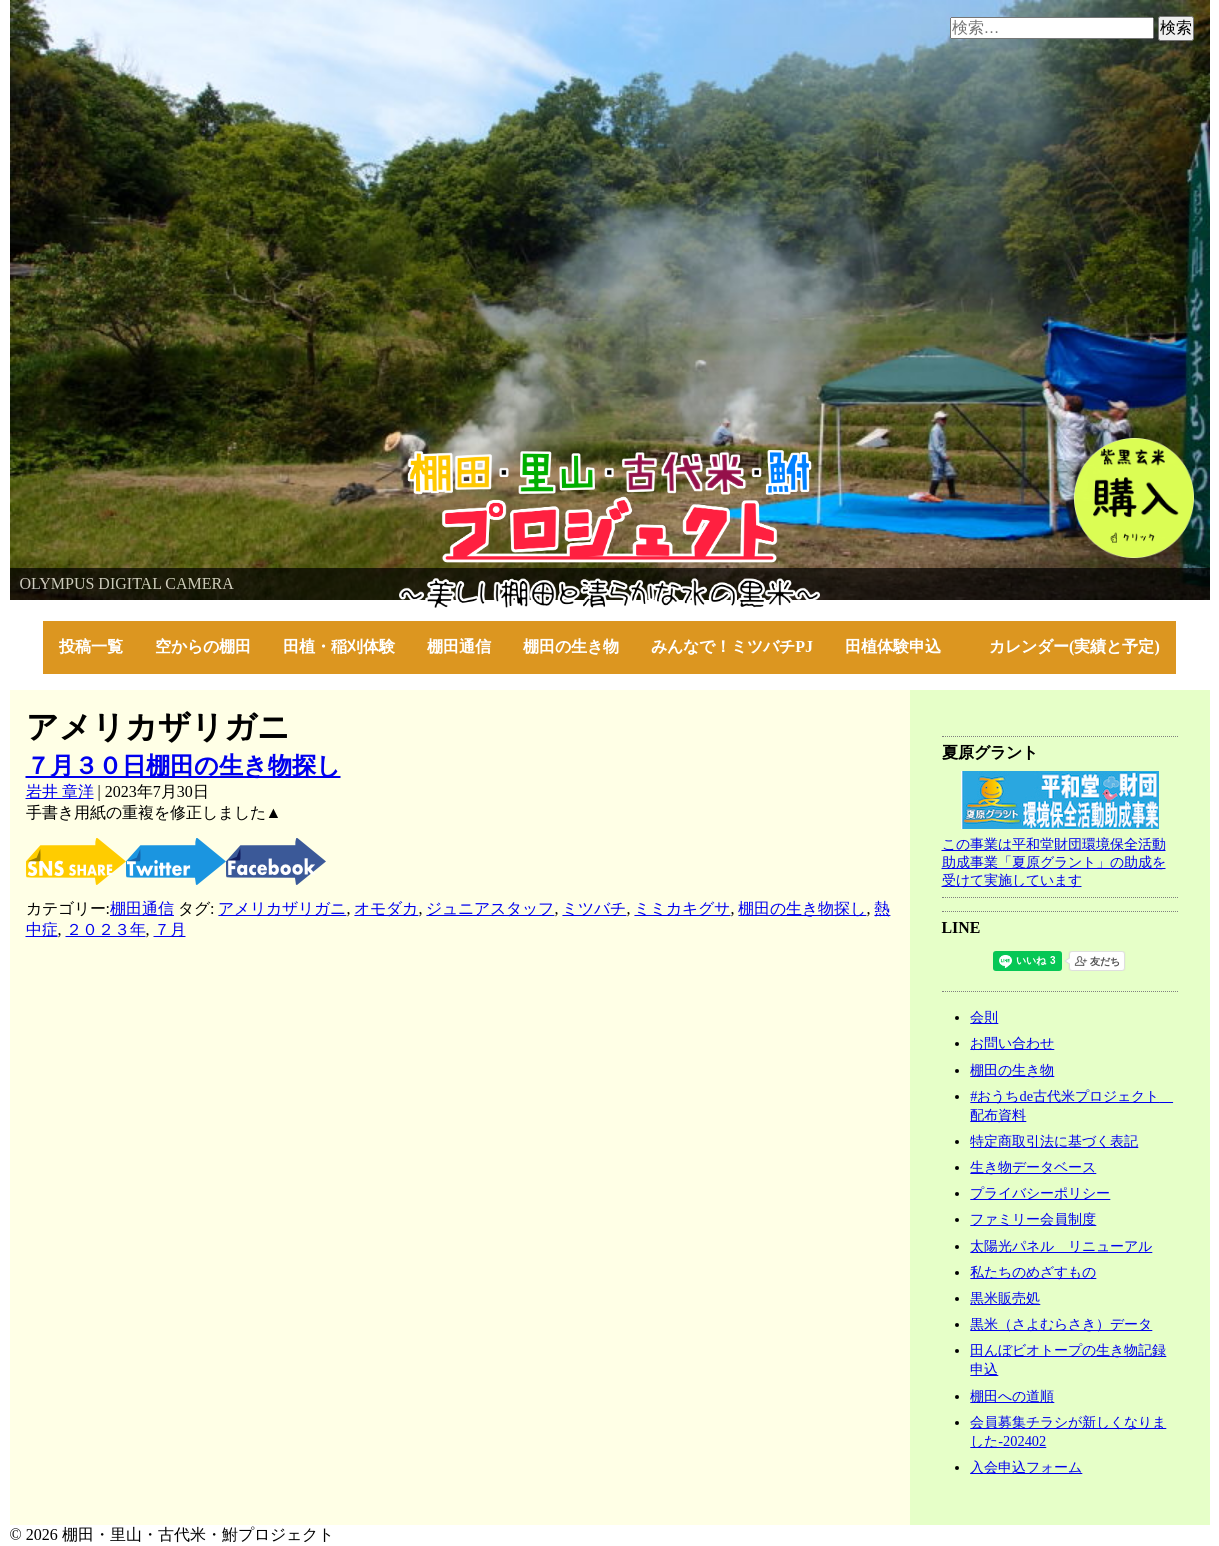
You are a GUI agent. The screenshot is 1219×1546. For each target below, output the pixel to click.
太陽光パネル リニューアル (1061, 1246)
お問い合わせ (1012, 1043)
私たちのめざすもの (1033, 1272)
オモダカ (386, 908)
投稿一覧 (91, 646)
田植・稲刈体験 (339, 646)
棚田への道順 (1012, 1396)
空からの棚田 (203, 646)
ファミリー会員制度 (1033, 1219)
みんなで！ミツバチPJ (732, 646)
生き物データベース (1033, 1167)
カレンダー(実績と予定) (1074, 646)
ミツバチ (594, 908)
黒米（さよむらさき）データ (1061, 1324)
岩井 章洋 (60, 791)
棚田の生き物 (571, 646)
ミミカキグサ (682, 908)
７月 (170, 929)
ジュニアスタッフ (490, 908)
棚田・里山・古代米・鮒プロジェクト (146, 459)
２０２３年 (106, 929)
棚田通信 (459, 646)
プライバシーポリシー (1040, 1193)
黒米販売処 (1005, 1298)
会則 (984, 1017)
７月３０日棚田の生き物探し (183, 766)
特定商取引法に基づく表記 (1054, 1141)
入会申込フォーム (1026, 1467)
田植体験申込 (901, 646)
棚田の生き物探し (802, 908)
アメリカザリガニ (282, 908)
